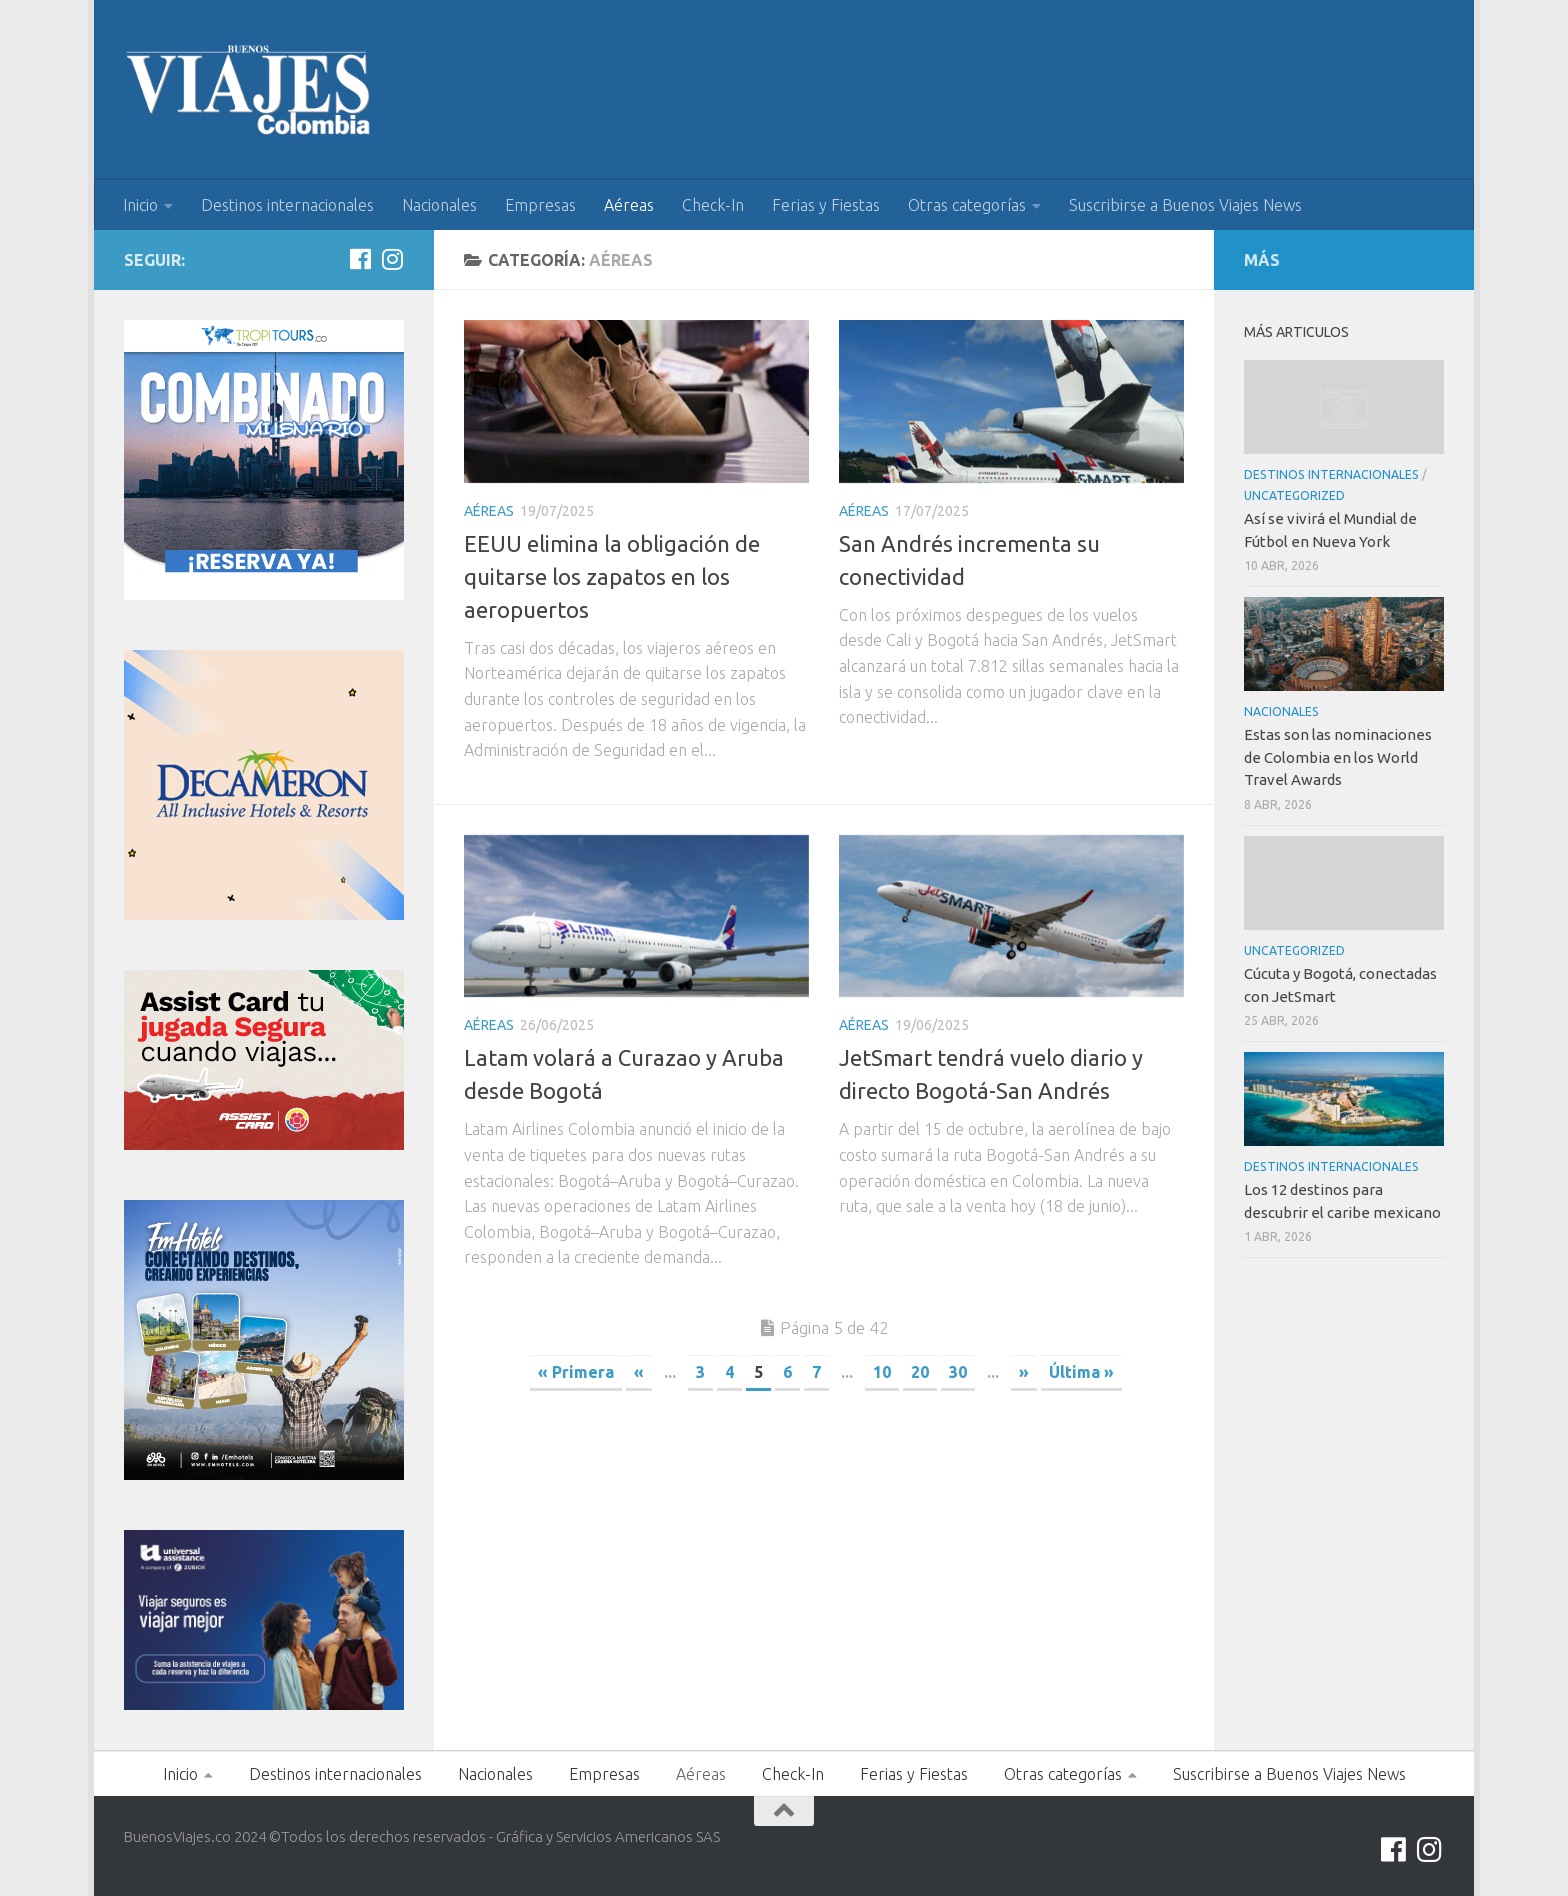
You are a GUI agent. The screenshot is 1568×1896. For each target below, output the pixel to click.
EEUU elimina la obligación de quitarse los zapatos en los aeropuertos (612, 576)
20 (920, 1372)
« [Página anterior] (639, 1372)
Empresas (540, 205)
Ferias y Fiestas (826, 205)
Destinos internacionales (287, 205)
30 (958, 1372)
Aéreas (629, 205)
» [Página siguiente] (1024, 1372)
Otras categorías (967, 205)
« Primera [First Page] (576, 1372)
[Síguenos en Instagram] (392, 259)
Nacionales (439, 205)
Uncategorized (1294, 495)
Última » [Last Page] (1081, 1372)
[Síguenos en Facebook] (360, 259)
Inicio (140, 205)
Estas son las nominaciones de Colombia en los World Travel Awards (1338, 757)
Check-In (713, 205)
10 (882, 1372)
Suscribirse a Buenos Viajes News (1185, 205)
